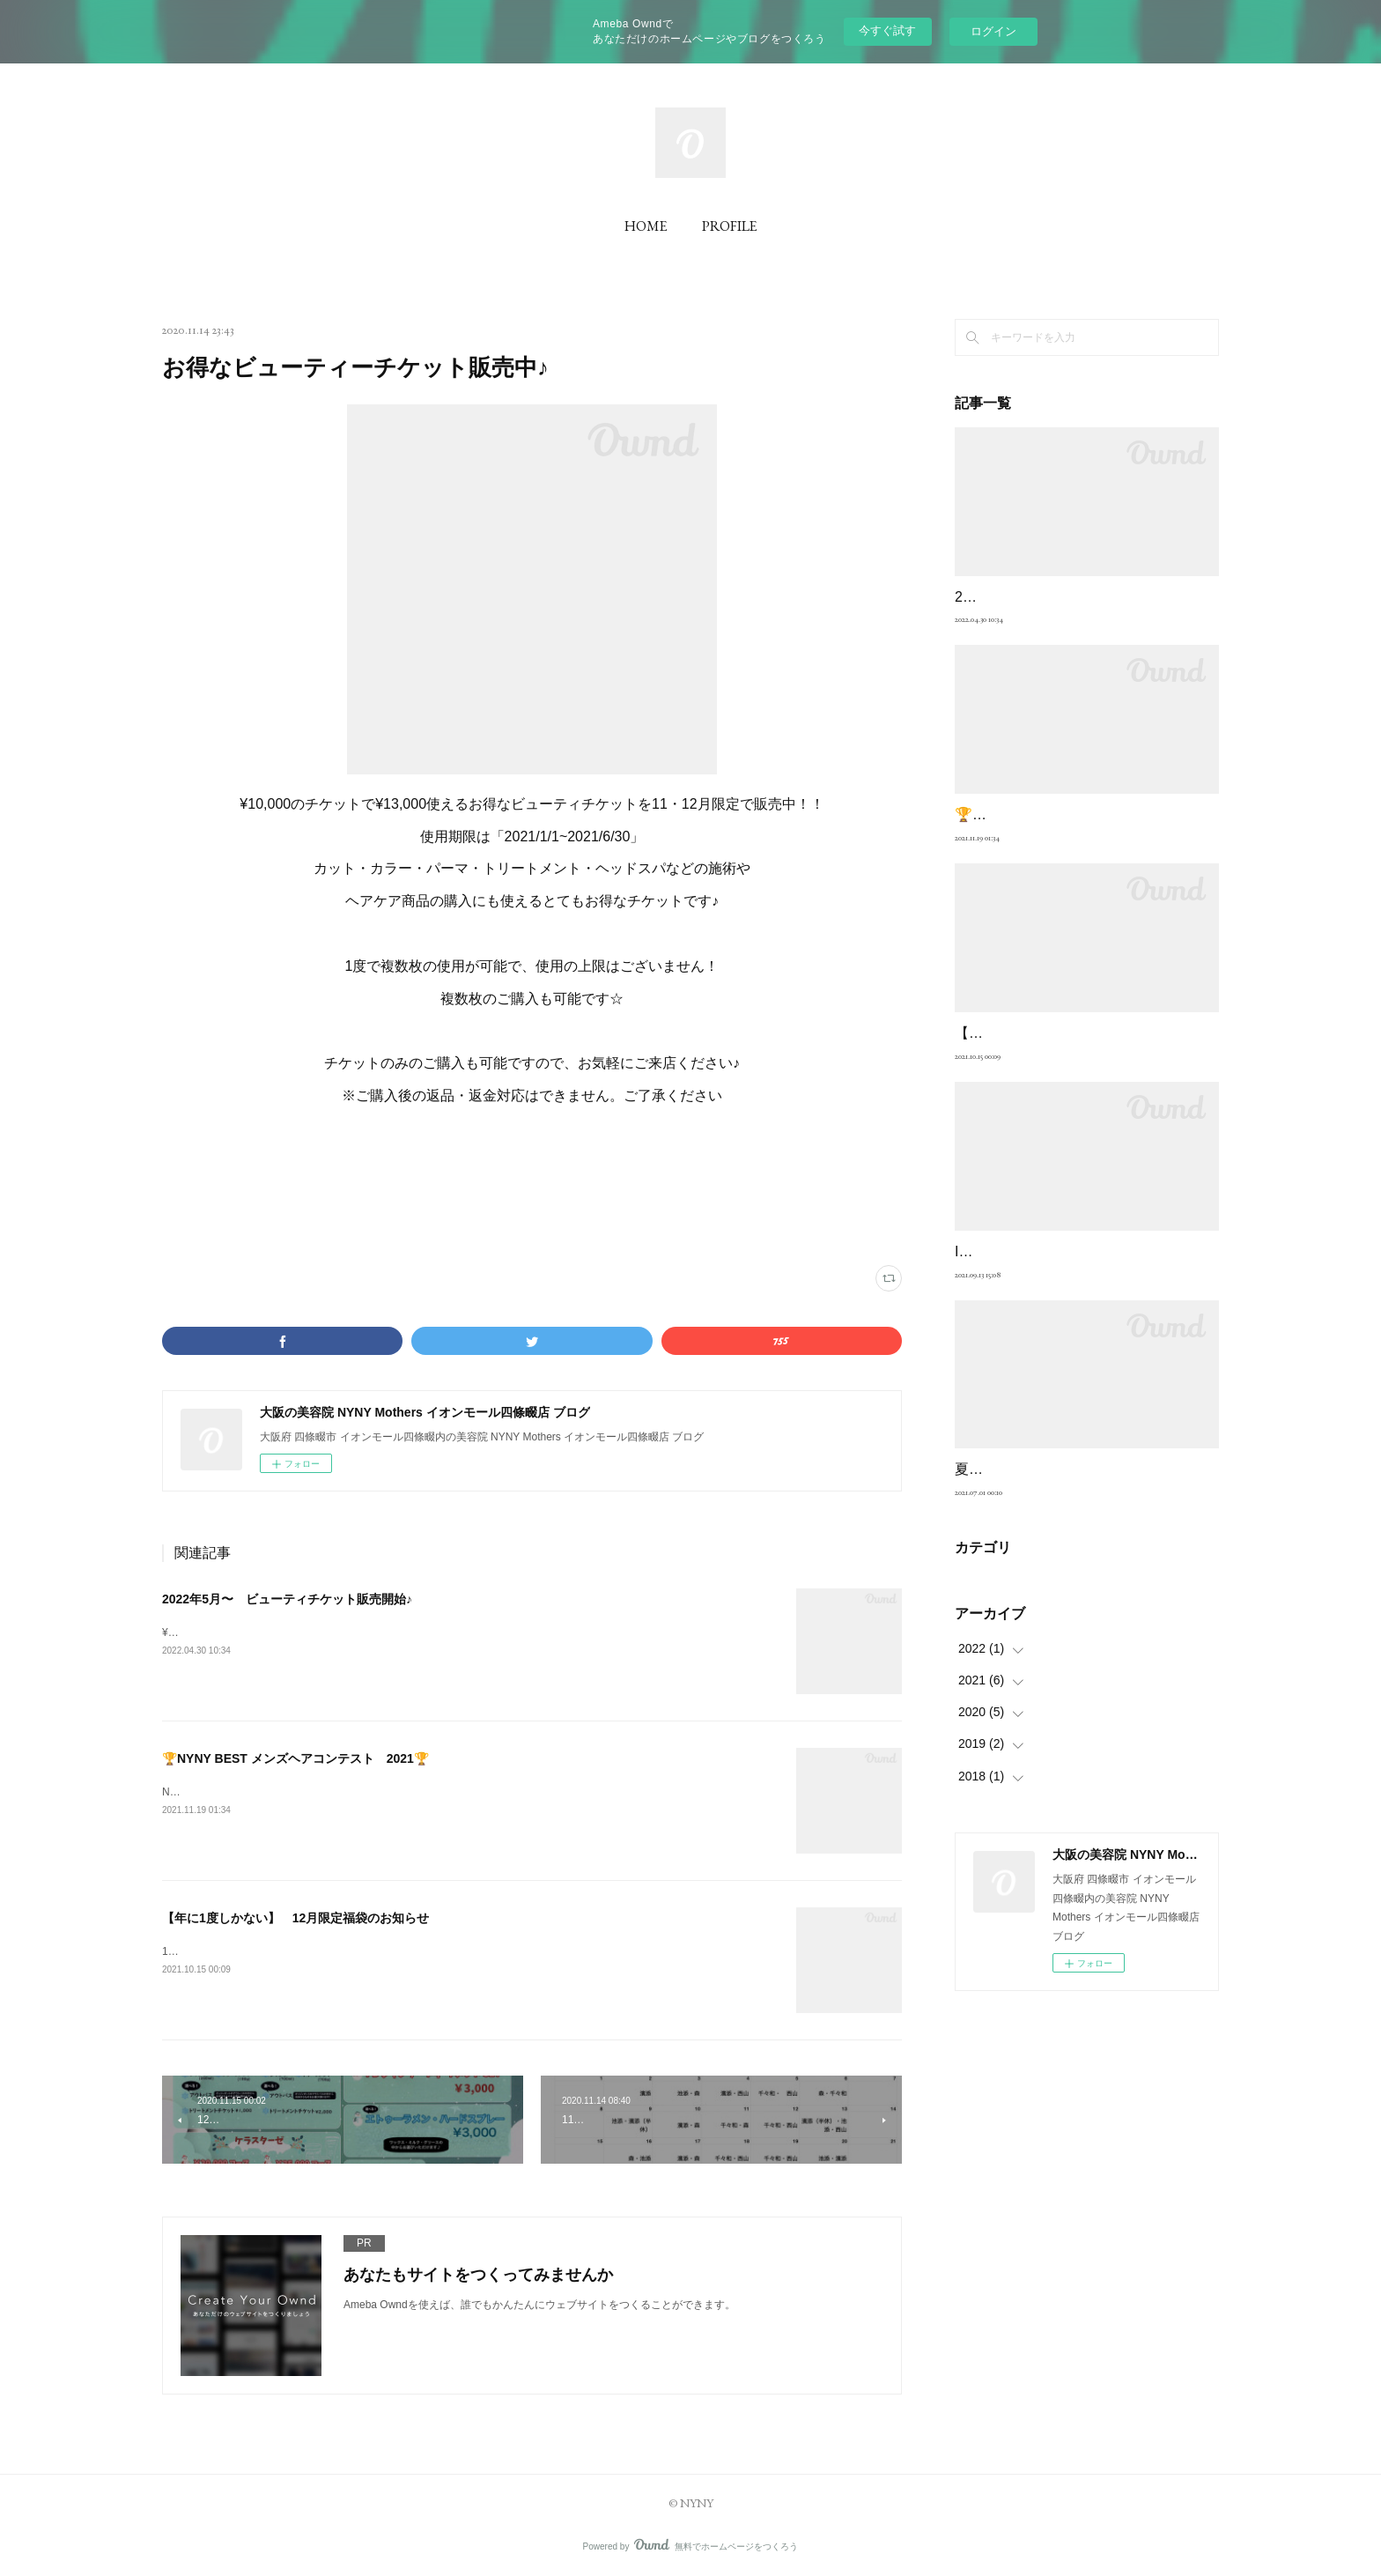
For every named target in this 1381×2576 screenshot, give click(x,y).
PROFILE (729, 226)
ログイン (993, 31)
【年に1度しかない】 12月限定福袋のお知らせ (295, 1918)
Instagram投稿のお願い (1028, 1327)
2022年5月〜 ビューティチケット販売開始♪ (287, 1599)
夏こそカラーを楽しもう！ (1039, 1545)
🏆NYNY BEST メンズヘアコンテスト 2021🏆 (295, 1758)
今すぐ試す (887, 30)
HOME (645, 226)
